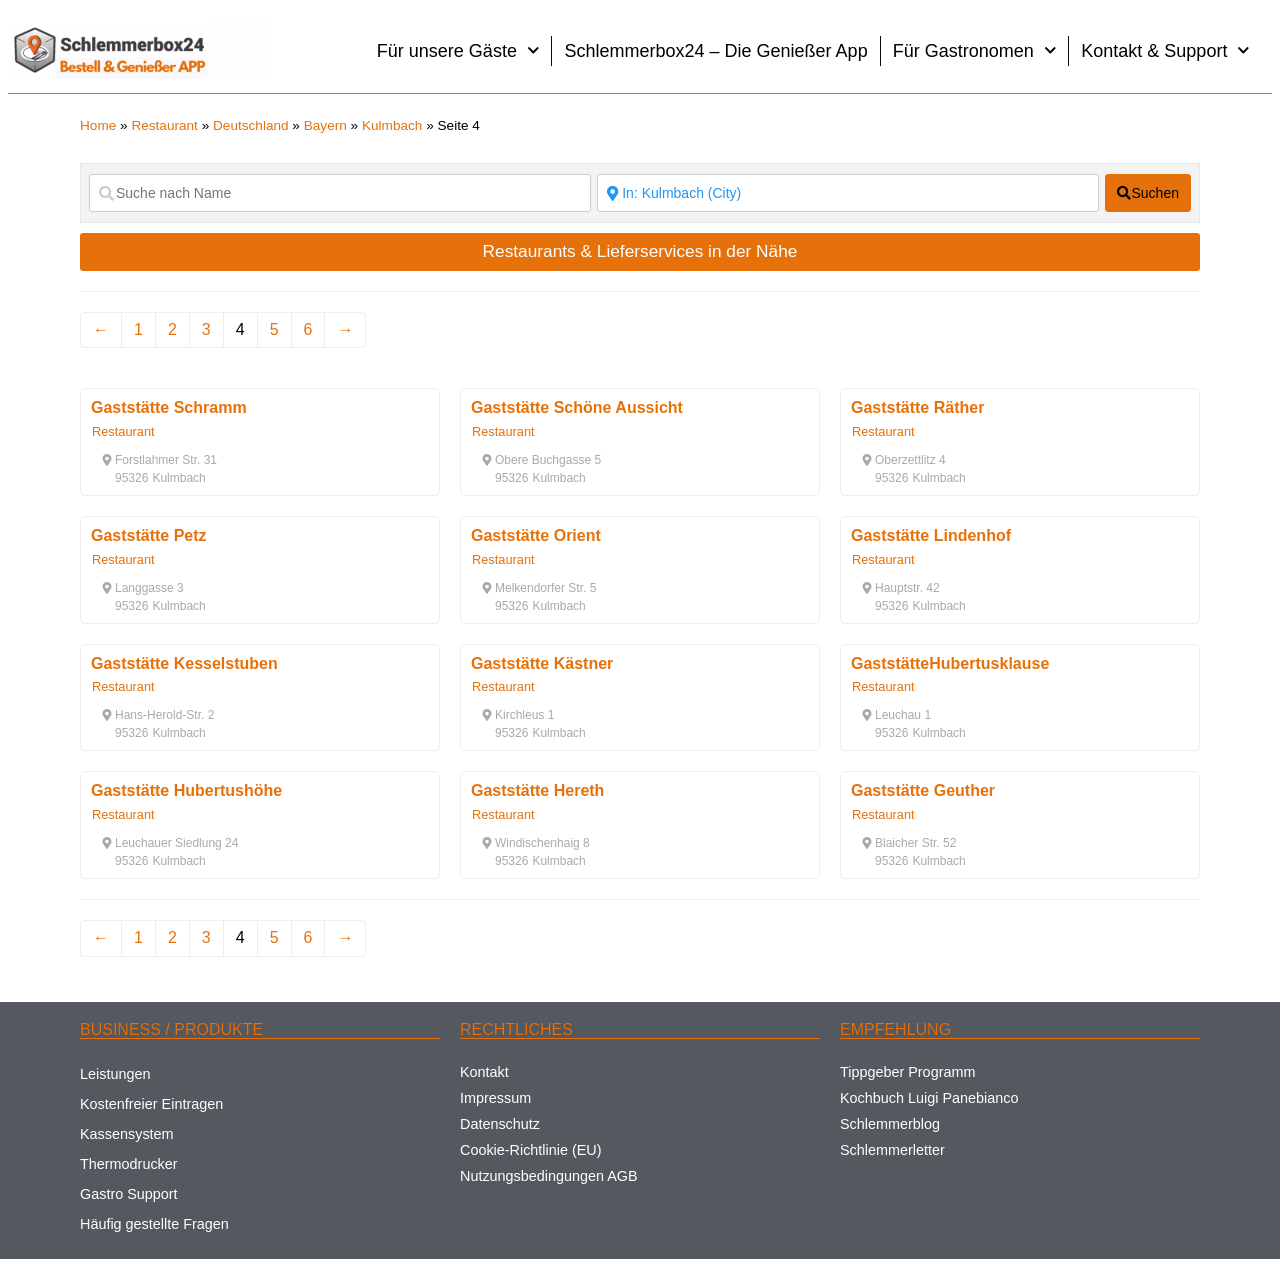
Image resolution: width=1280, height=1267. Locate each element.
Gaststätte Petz (149, 535)
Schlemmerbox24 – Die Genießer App (715, 51)
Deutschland (251, 125)
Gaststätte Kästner (542, 663)
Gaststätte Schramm (169, 407)
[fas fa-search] (1148, 193)
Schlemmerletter (892, 1150)
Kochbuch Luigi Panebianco (929, 1098)
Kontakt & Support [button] (1165, 50)
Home (98, 125)
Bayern (325, 125)
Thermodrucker (129, 1164)
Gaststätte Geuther (923, 790)
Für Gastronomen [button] (975, 50)
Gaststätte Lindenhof (931, 535)
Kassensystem (127, 1134)
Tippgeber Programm (907, 1072)
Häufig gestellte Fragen (154, 1224)
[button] (159, 460)
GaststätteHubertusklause (950, 663)
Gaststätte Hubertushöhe (186, 790)
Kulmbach (392, 125)
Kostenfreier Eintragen (151, 1104)
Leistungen (115, 1074)
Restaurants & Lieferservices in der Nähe (640, 251)
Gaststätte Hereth (537, 790)
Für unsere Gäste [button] (458, 50)
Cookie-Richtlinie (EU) (531, 1150)
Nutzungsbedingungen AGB (549, 1176)
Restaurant (164, 125)
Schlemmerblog (890, 1124)
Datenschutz (500, 1124)
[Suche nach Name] (340, 193)
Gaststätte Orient (536, 535)
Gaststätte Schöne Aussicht (577, 407)
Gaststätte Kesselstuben (184, 663)
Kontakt (484, 1072)
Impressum (495, 1098)
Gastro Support (129, 1194)
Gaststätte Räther (917, 407)
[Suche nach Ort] (848, 193)
